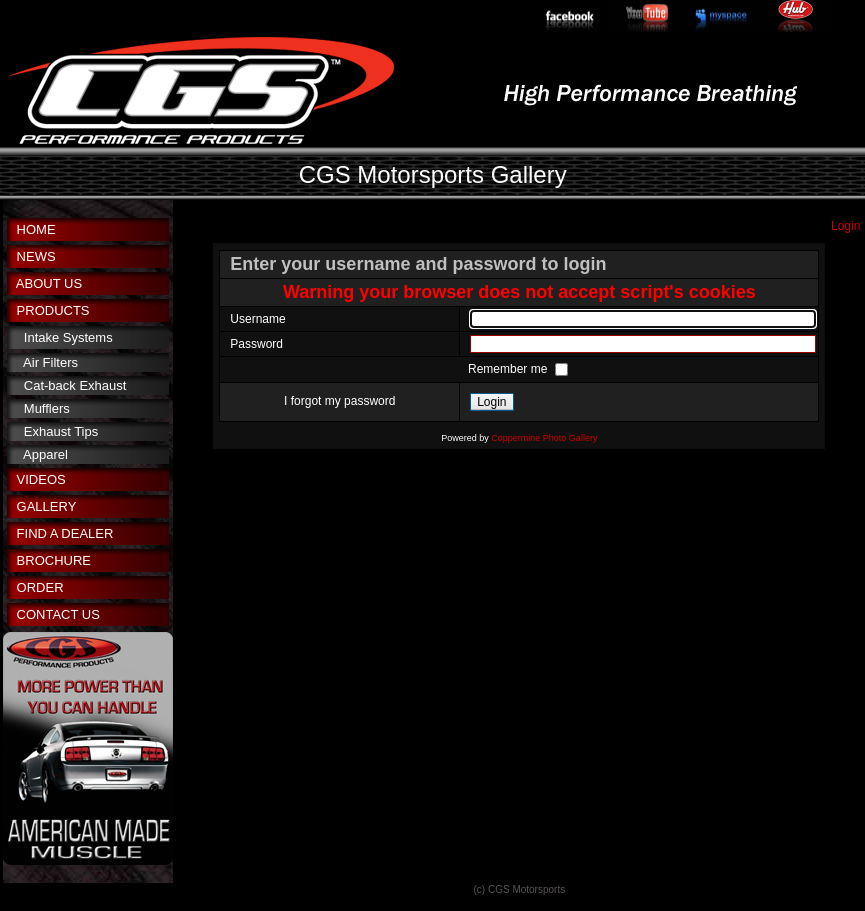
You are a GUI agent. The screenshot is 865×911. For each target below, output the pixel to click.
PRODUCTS (53, 310)
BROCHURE (54, 560)
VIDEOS (41, 479)
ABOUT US (49, 283)
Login (845, 226)
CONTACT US (58, 614)
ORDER (40, 587)
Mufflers (47, 408)
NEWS (36, 256)
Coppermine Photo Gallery (544, 438)
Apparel (45, 454)
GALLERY (47, 506)
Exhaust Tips (61, 431)
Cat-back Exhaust (75, 385)
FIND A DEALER (65, 533)
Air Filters (50, 362)
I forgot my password (339, 401)
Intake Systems (68, 337)
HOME (36, 229)
